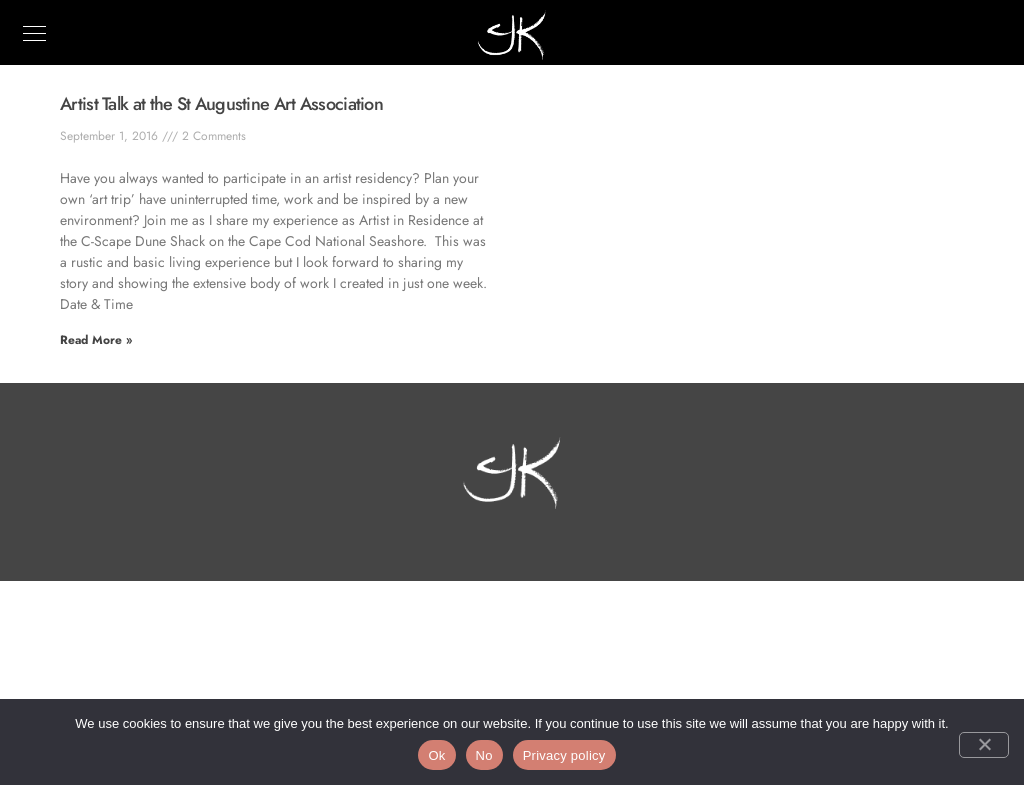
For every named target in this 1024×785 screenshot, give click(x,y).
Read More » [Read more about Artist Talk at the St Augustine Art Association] (96, 340)
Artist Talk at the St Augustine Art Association (221, 104)
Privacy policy (564, 755)
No (484, 755)
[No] (984, 745)
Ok (436, 755)
